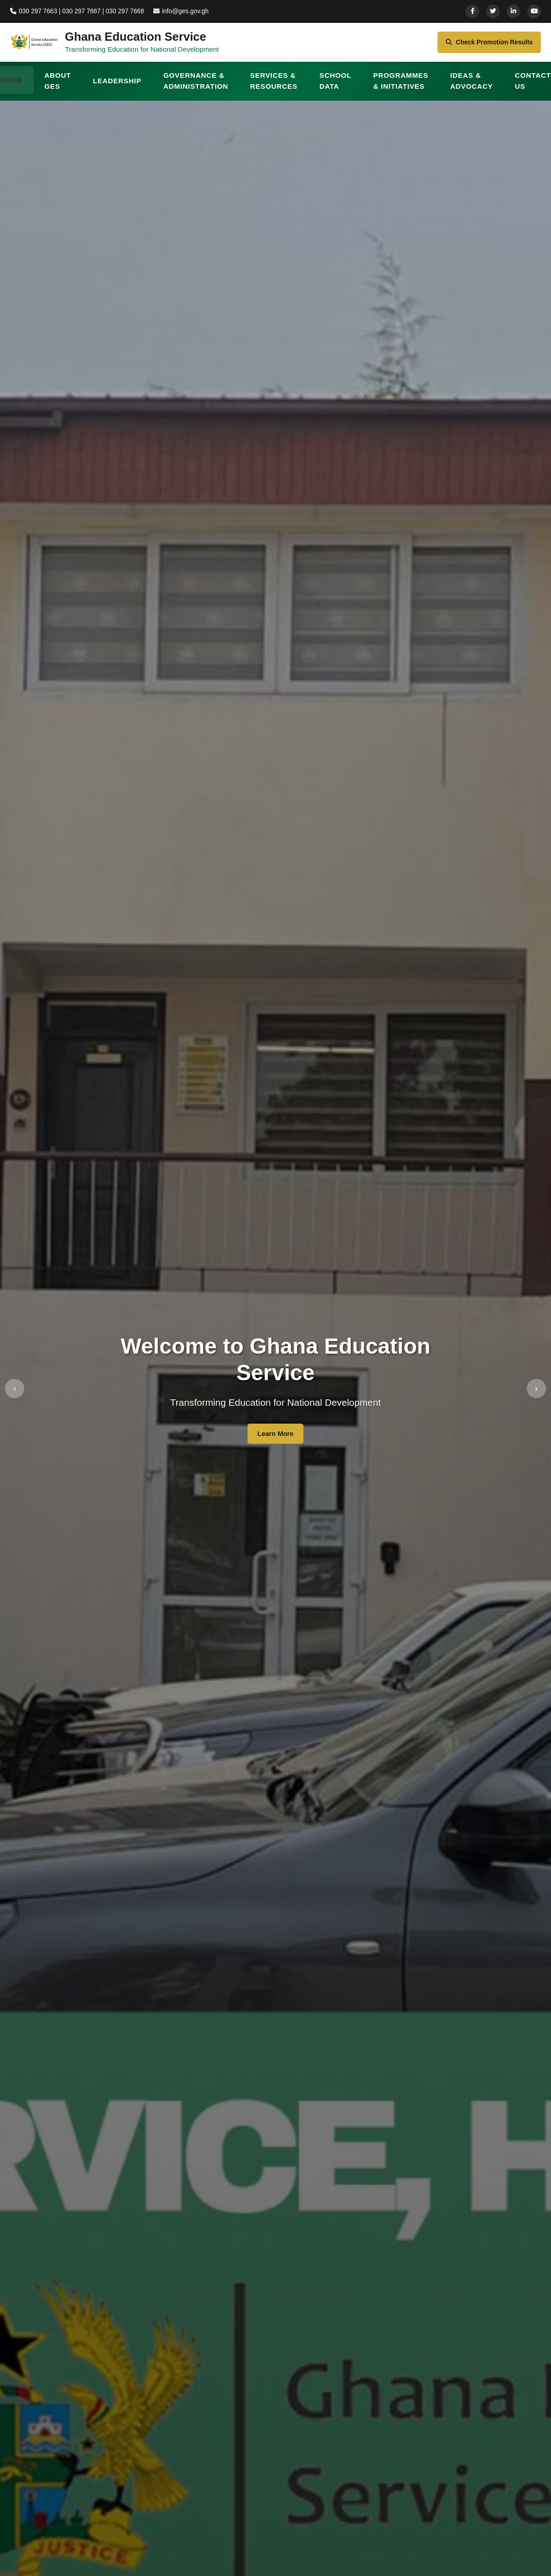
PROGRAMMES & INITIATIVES (400, 87)
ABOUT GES (57, 87)
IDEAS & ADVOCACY (471, 87)
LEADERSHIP (117, 87)
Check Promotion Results (483, 45)
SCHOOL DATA (335, 87)
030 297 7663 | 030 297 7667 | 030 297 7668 (80, 11)
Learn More (275, 1441)
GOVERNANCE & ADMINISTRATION (195, 87)
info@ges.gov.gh (188, 11)
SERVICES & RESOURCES (273, 87)
